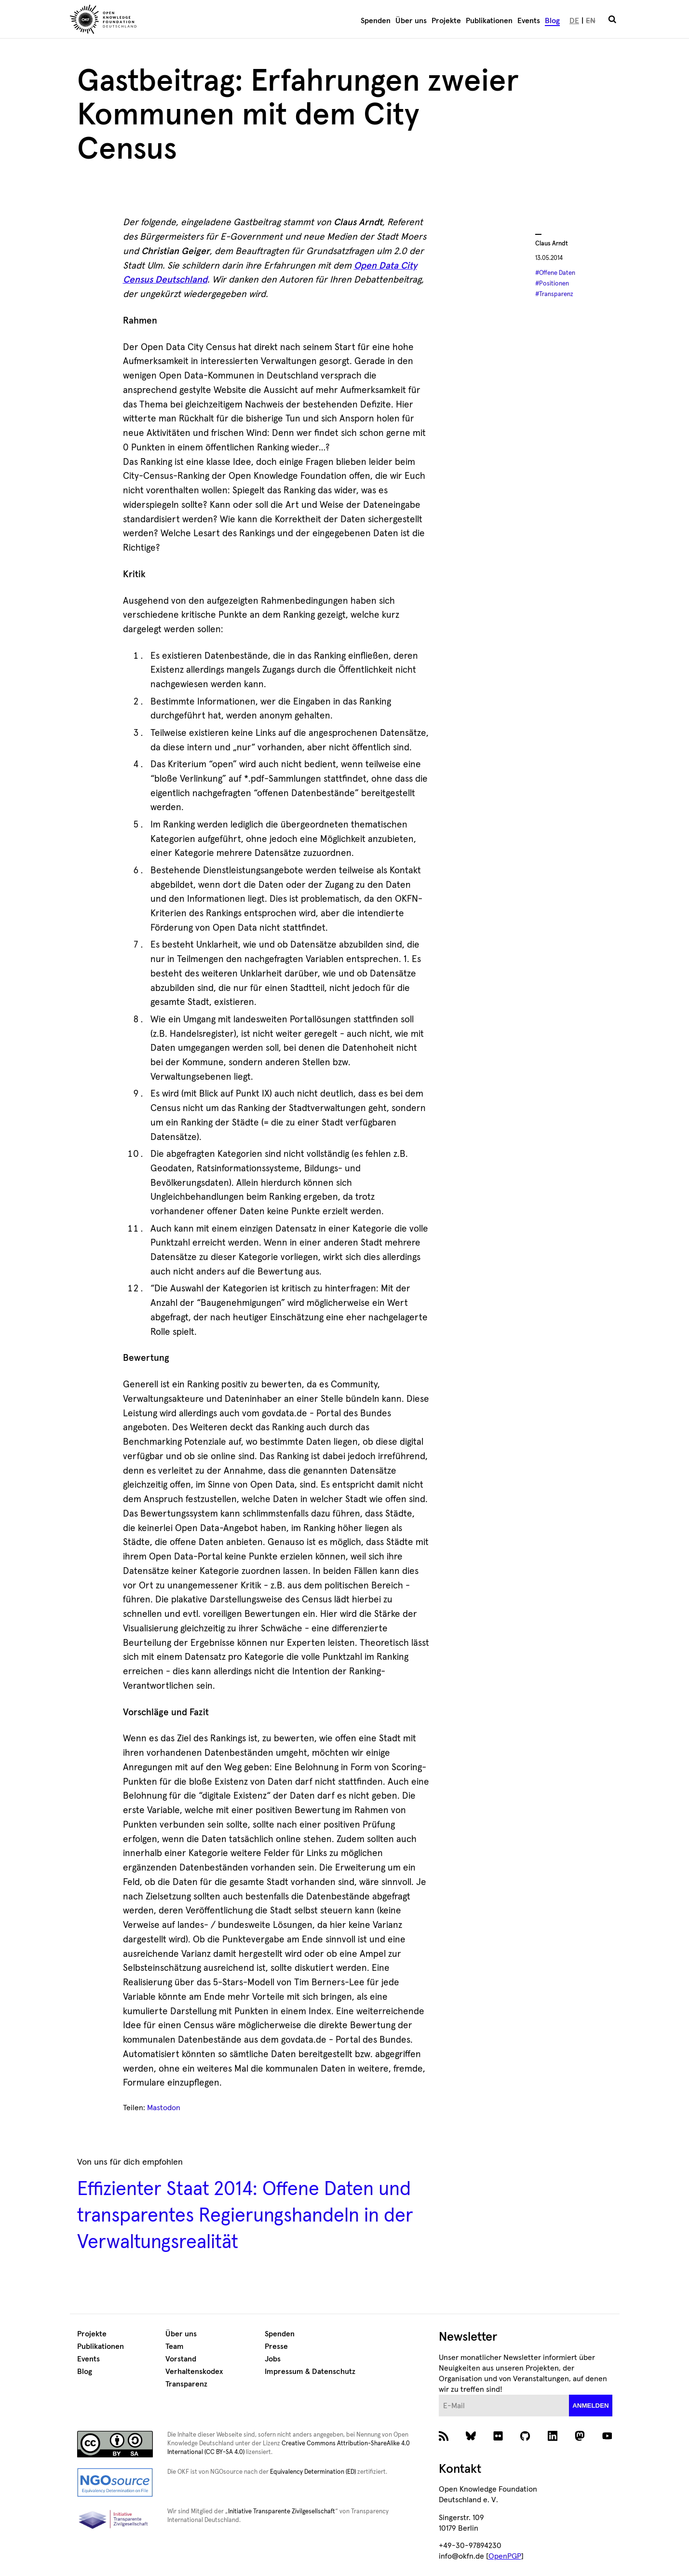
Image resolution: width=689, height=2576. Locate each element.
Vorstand (180, 2359)
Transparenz (186, 2384)
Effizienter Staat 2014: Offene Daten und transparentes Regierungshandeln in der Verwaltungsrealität (245, 2216)
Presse (276, 2346)
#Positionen (552, 284)
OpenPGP (504, 2556)
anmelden (590, 2405)
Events (528, 21)
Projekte (446, 21)
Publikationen (489, 21)
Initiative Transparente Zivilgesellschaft (281, 2511)
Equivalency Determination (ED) (313, 2472)
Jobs (273, 2359)
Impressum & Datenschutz (310, 2371)
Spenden (376, 21)
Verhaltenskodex (194, 2371)
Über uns (411, 21)
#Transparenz (554, 294)
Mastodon (163, 2108)
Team (174, 2346)
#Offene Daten (555, 273)
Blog (552, 21)
